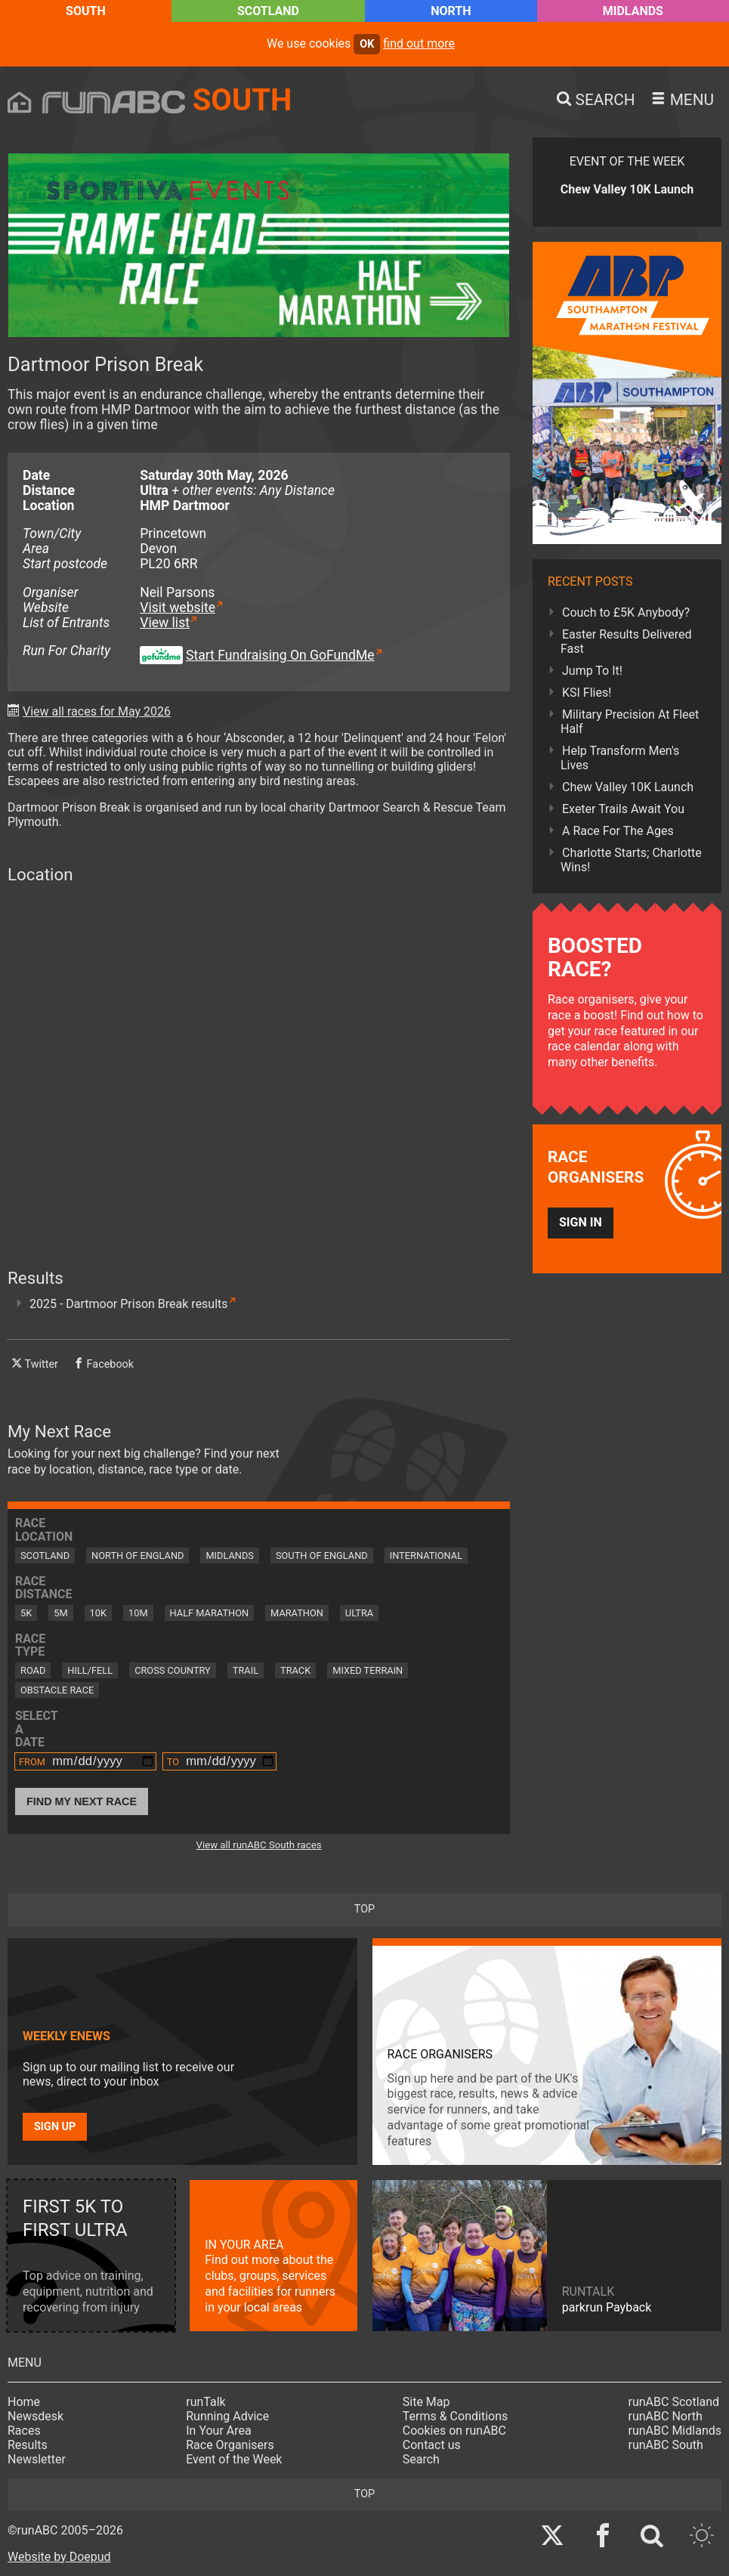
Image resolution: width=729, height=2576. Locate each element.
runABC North (666, 2416)
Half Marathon (209, 1613)
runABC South (666, 2445)
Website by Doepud (59, 2557)
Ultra (359, 1613)
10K (98, 1613)
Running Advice (227, 2416)
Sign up (55, 2126)
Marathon (296, 1613)
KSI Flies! (586, 692)
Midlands (633, 11)
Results (28, 2445)
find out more (419, 43)
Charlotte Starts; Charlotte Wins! (631, 860)
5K (26, 1613)
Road (32, 1670)
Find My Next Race (81, 1801)
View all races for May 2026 (97, 711)
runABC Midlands (675, 2430)
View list (165, 622)
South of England (322, 1555)
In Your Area (219, 2430)
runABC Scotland (674, 2402)
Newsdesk (35, 2416)
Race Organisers (230, 2445)
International (426, 1555)
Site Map (426, 2402)
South (86, 11)
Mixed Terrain (367, 1670)
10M (138, 1613)
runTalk (205, 2402)
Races (24, 2430)
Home (24, 2402)
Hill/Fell (90, 1670)
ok (367, 44)
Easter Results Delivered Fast (626, 641)
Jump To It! (592, 670)
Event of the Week (234, 2459)
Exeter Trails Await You (623, 809)
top (364, 1909)
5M (60, 1613)
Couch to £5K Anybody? (626, 612)
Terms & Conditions (455, 2416)
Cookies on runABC (454, 2430)
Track (295, 1670)
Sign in (580, 1222)
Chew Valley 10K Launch (627, 787)
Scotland (268, 11)
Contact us (432, 2445)
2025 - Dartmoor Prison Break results (128, 1304)
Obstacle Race (57, 1690)
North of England (137, 1555)
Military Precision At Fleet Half (630, 721)
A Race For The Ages (618, 831)
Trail (245, 1670)
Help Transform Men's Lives (620, 758)
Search (421, 2459)
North (451, 11)
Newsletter (37, 2459)
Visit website (177, 607)
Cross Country (172, 1670)
